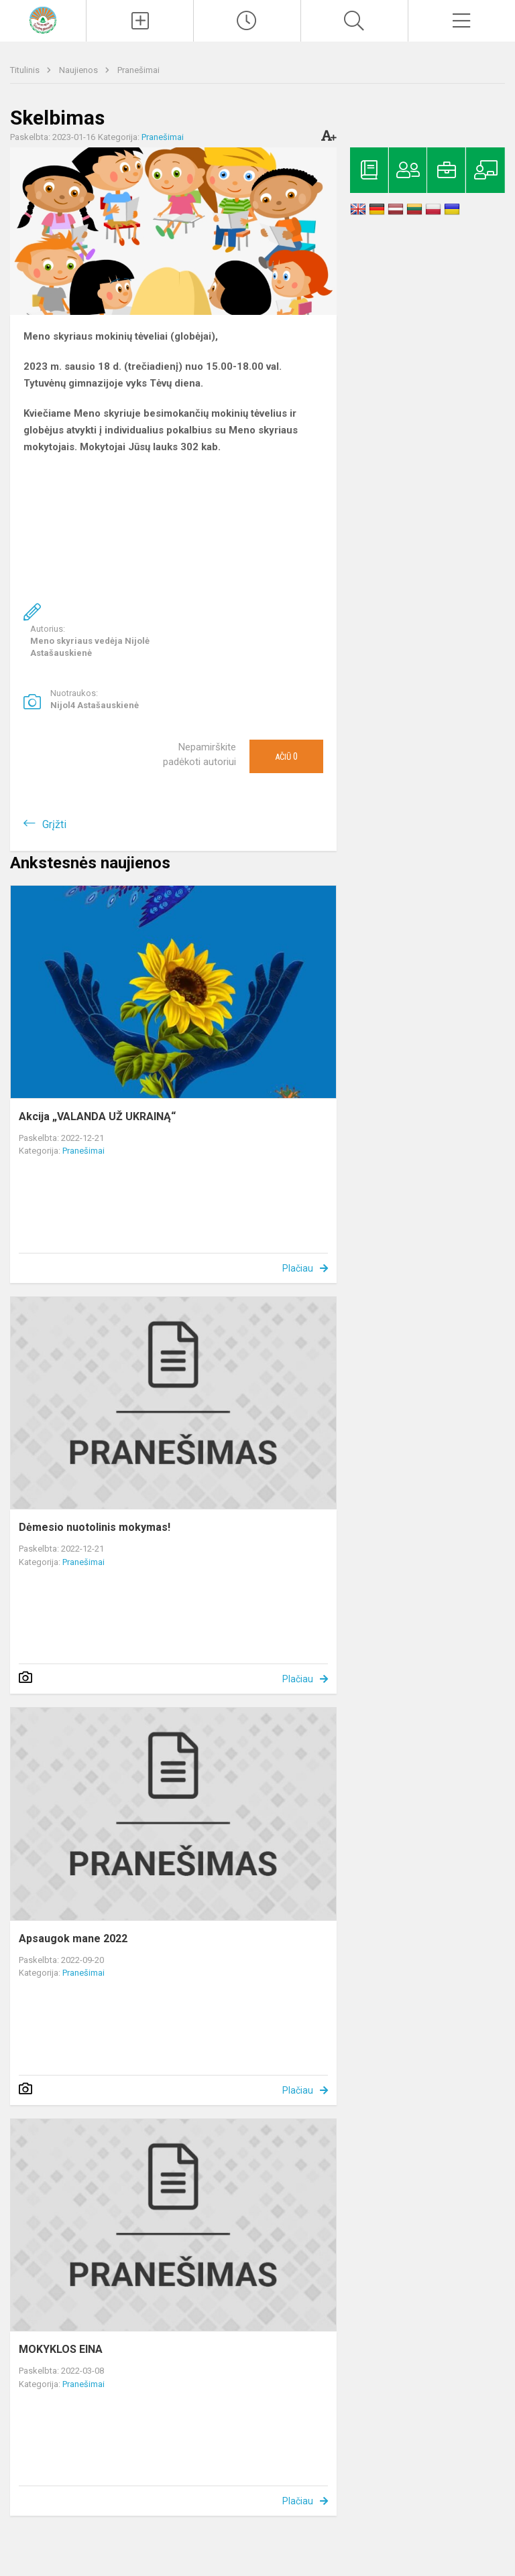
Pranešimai (138, 70)
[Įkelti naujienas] (140, 21)
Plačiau (297, 1268)
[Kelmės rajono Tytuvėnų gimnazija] (43, 19)
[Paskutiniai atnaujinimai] (247, 21)
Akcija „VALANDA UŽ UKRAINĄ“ (97, 1116)
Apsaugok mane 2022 (73, 1938)
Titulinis (26, 70)
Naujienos (79, 70)
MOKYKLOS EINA (61, 2349)
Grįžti (54, 824)
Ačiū (286, 756)
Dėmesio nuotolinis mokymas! (94, 1527)
